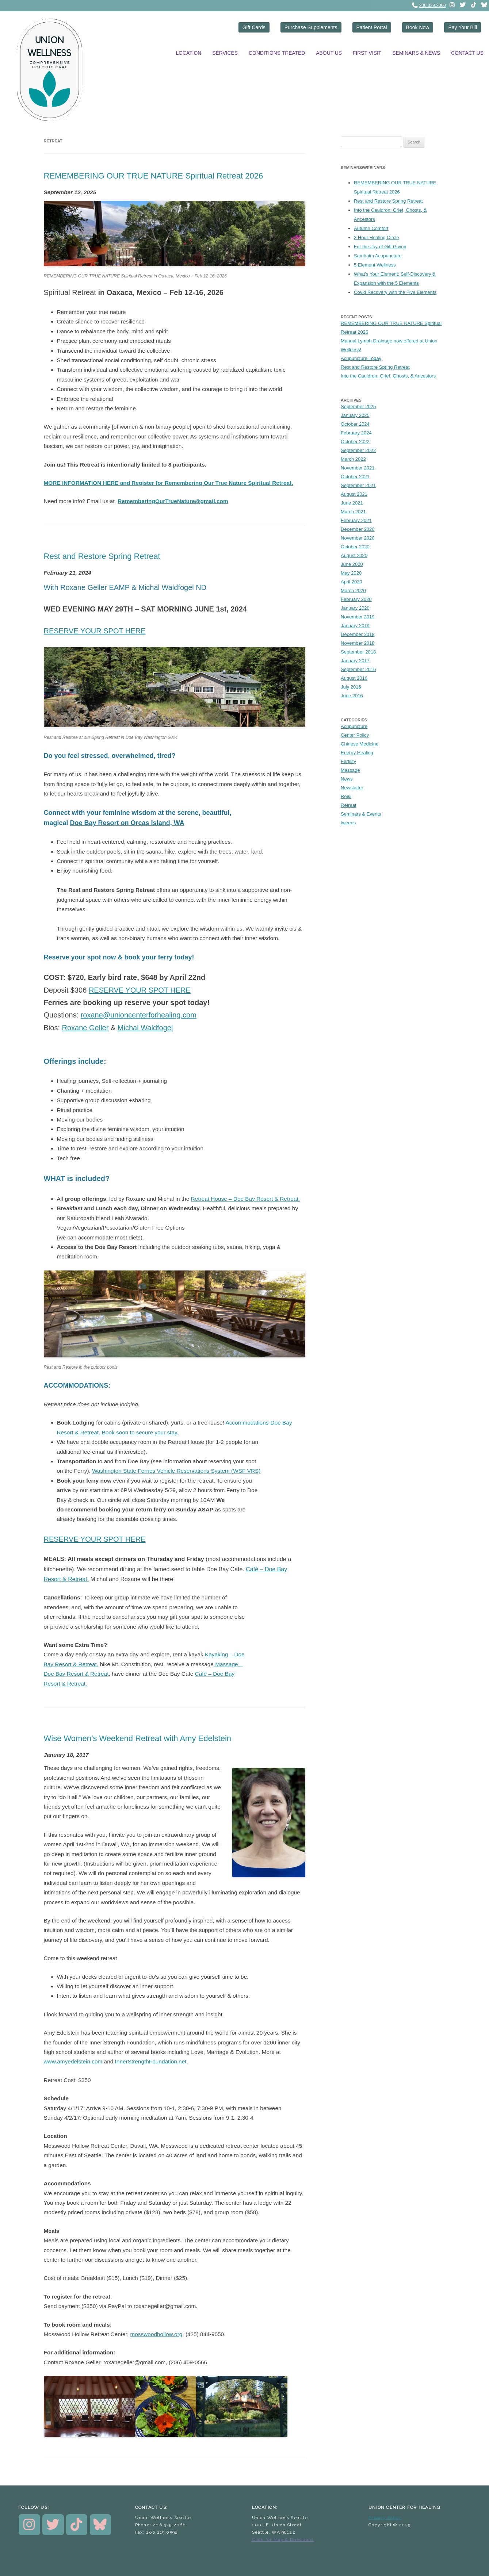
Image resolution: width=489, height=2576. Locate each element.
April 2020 (351, 581)
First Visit (367, 53)
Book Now (417, 27)
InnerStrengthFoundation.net (151, 2061)
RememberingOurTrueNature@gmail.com (173, 501)
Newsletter (352, 787)
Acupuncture (354, 726)
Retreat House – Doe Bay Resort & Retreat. (245, 1199)
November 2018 (358, 643)
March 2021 (353, 511)
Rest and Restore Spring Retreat (102, 556)
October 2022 (355, 441)
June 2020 (352, 564)
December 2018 (358, 634)
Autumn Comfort (371, 228)
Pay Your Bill (462, 27)
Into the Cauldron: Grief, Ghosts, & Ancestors (388, 376)
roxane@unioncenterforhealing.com (138, 1015)
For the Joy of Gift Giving (380, 247)
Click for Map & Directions (283, 2539)
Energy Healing (357, 752)
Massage (350, 770)
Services (225, 53)
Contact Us (467, 53)
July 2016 (351, 687)
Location (188, 53)
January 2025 (355, 415)
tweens (348, 822)
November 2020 (358, 538)
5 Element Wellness (375, 265)
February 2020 (356, 599)
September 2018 (358, 652)
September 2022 (358, 450)
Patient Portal (371, 27)
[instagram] (451, 5)
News (347, 779)
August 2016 (354, 678)
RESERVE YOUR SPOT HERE (95, 631)
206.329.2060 (432, 5)
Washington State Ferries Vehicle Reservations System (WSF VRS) (176, 1471)
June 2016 (352, 695)
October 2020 (355, 546)
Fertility (348, 761)
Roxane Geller (85, 1028)
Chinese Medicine (359, 744)
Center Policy (355, 735)
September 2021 (358, 485)
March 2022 (353, 459)
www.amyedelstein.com (73, 2061)
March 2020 (353, 590)
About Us (329, 53)
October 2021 (355, 476)
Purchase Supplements (310, 27)
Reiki (346, 796)
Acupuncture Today (361, 358)
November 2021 (358, 468)
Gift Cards (253, 27)
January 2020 (355, 608)
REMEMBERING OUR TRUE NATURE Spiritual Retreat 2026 (153, 175)
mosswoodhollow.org (156, 2334)
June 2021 (352, 503)
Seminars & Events (361, 814)
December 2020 (358, 529)
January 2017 (355, 660)
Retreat (348, 805)
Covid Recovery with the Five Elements (395, 292)
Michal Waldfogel (145, 1028)
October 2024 (355, 424)
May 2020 (351, 573)
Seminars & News (416, 53)
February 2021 (356, 520)
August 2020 (354, 555)
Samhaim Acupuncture (378, 256)
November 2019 (358, 617)
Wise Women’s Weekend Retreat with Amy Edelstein (138, 1738)
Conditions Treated (277, 53)
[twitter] (462, 5)
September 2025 (358, 406)
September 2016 (358, 669)
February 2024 (356, 433)
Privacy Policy (385, 2517)
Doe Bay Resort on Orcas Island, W (125, 823)
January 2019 (355, 625)
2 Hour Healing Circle (376, 238)
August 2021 (354, 494)
